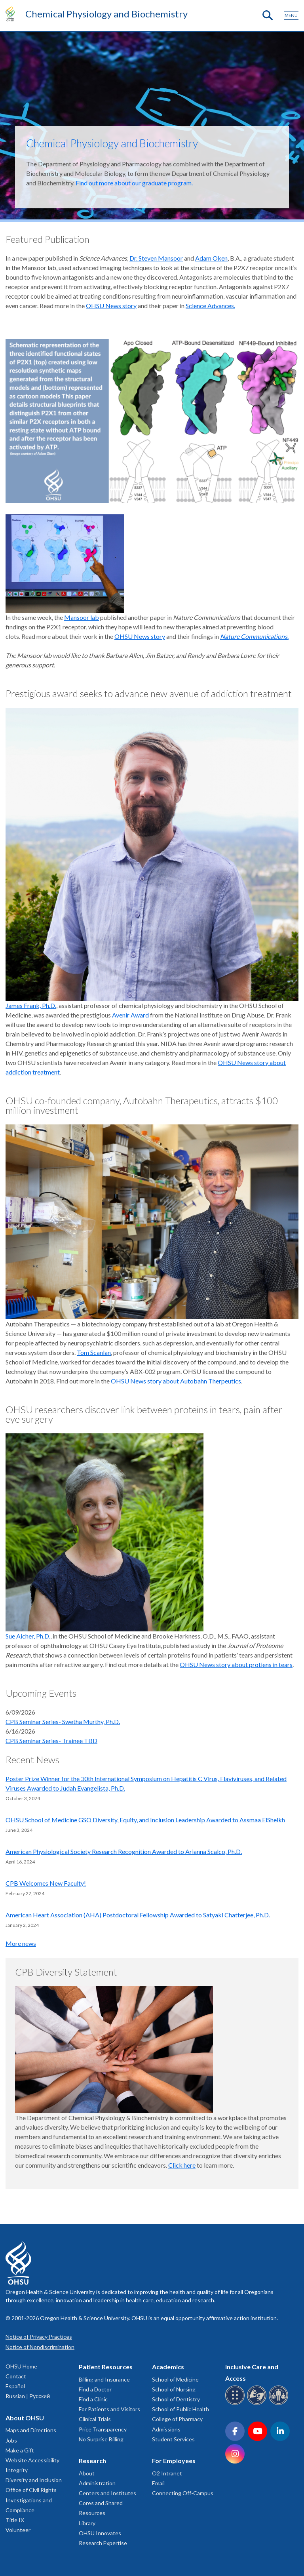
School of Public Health (180, 2409)
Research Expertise (103, 2543)
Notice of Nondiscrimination (40, 2347)
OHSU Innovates (100, 2533)
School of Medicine (175, 2379)
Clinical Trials (95, 2419)
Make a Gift (20, 2450)
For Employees (174, 2460)
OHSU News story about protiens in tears (236, 1664)
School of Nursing (174, 2389)
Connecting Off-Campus (182, 2493)
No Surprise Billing (101, 2439)
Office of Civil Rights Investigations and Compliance (31, 2499)
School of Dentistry (176, 2399)
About (87, 2473)
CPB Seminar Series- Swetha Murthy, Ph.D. (63, 1721)
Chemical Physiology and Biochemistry (106, 13)
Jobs (11, 2440)
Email (158, 2483)
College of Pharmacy (177, 2419)
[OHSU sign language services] (258, 2403)
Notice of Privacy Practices (39, 2336)
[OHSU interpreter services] (280, 2403)
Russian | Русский (28, 2396)
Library (87, 2523)
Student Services (173, 2439)
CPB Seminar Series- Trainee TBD (51, 1740)
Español (15, 2386)
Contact (16, 2376)
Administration (97, 2483)
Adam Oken (211, 258)
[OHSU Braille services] (236, 2403)
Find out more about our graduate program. (134, 183)
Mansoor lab (81, 617)
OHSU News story (111, 305)
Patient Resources (106, 2366)
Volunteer (18, 2529)
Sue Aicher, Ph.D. (28, 1636)
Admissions (166, 2429)
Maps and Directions (31, 2430)
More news (21, 1943)
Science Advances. (210, 305)
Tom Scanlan (94, 1352)
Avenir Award (130, 1015)
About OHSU (25, 2418)
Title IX (15, 2520)
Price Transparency (103, 2429)
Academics (168, 2366)
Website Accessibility (32, 2460)
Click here (182, 2165)
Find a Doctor (95, 2389)
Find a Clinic (93, 2399)
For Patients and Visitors (109, 2409)
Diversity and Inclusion (34, 2480)
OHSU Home (21, 2366)
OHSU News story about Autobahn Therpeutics (176, 1381)
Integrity (17, 2470)
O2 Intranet (167, 2473)
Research (92, 2460)
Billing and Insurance (104, 2379)
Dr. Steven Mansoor (156, 258)
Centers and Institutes (107, 2493)
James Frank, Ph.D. (31, 1005)
